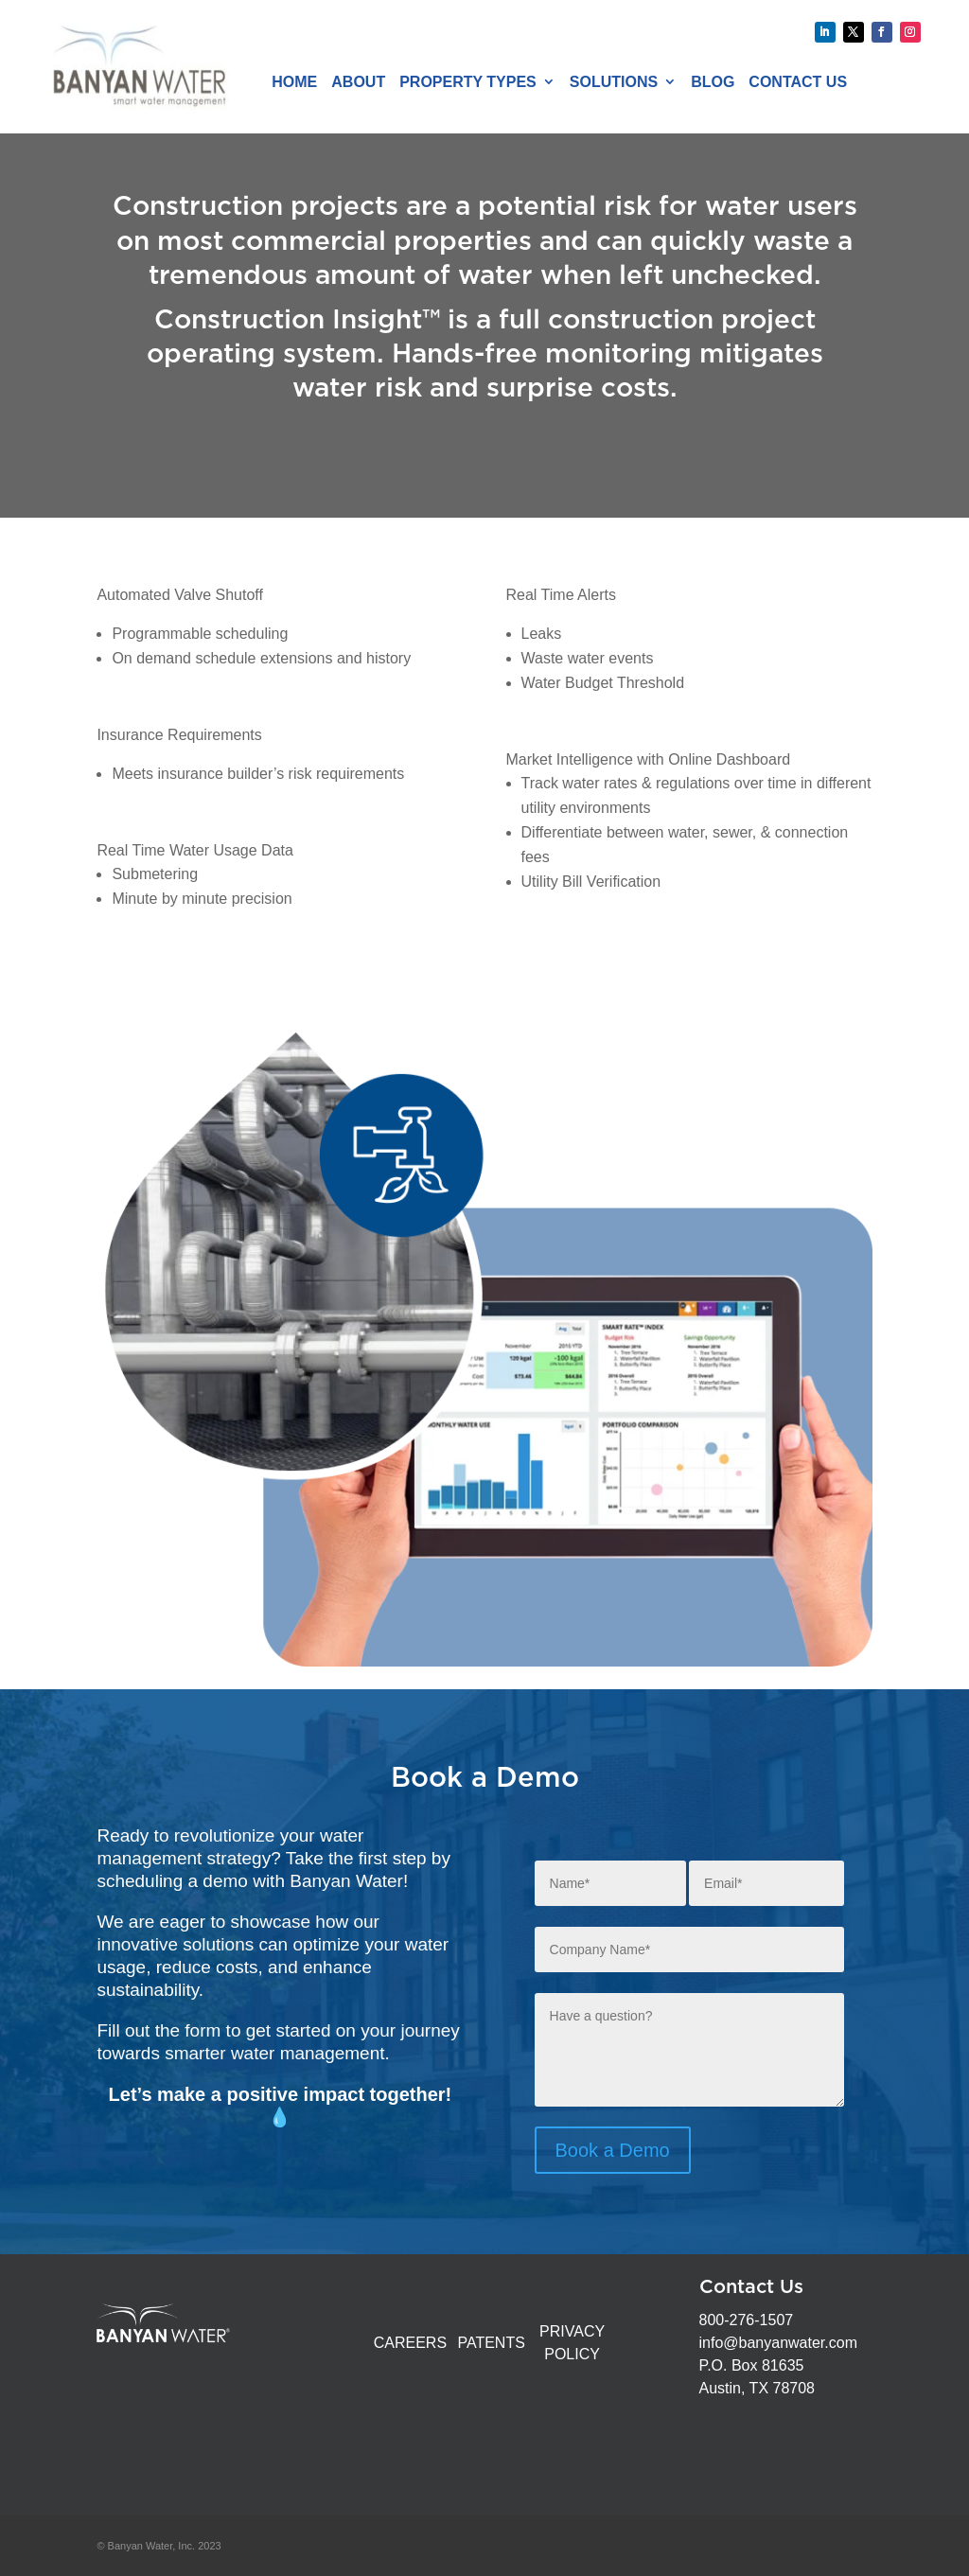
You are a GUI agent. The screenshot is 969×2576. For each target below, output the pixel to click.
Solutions (614, 82)
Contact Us (798, 82)
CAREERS (410, 2343)
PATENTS (490, 2343)
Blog (712, 82)
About (358, 82)
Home (294, 82)
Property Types (468, 82)
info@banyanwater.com (778, 2343)
